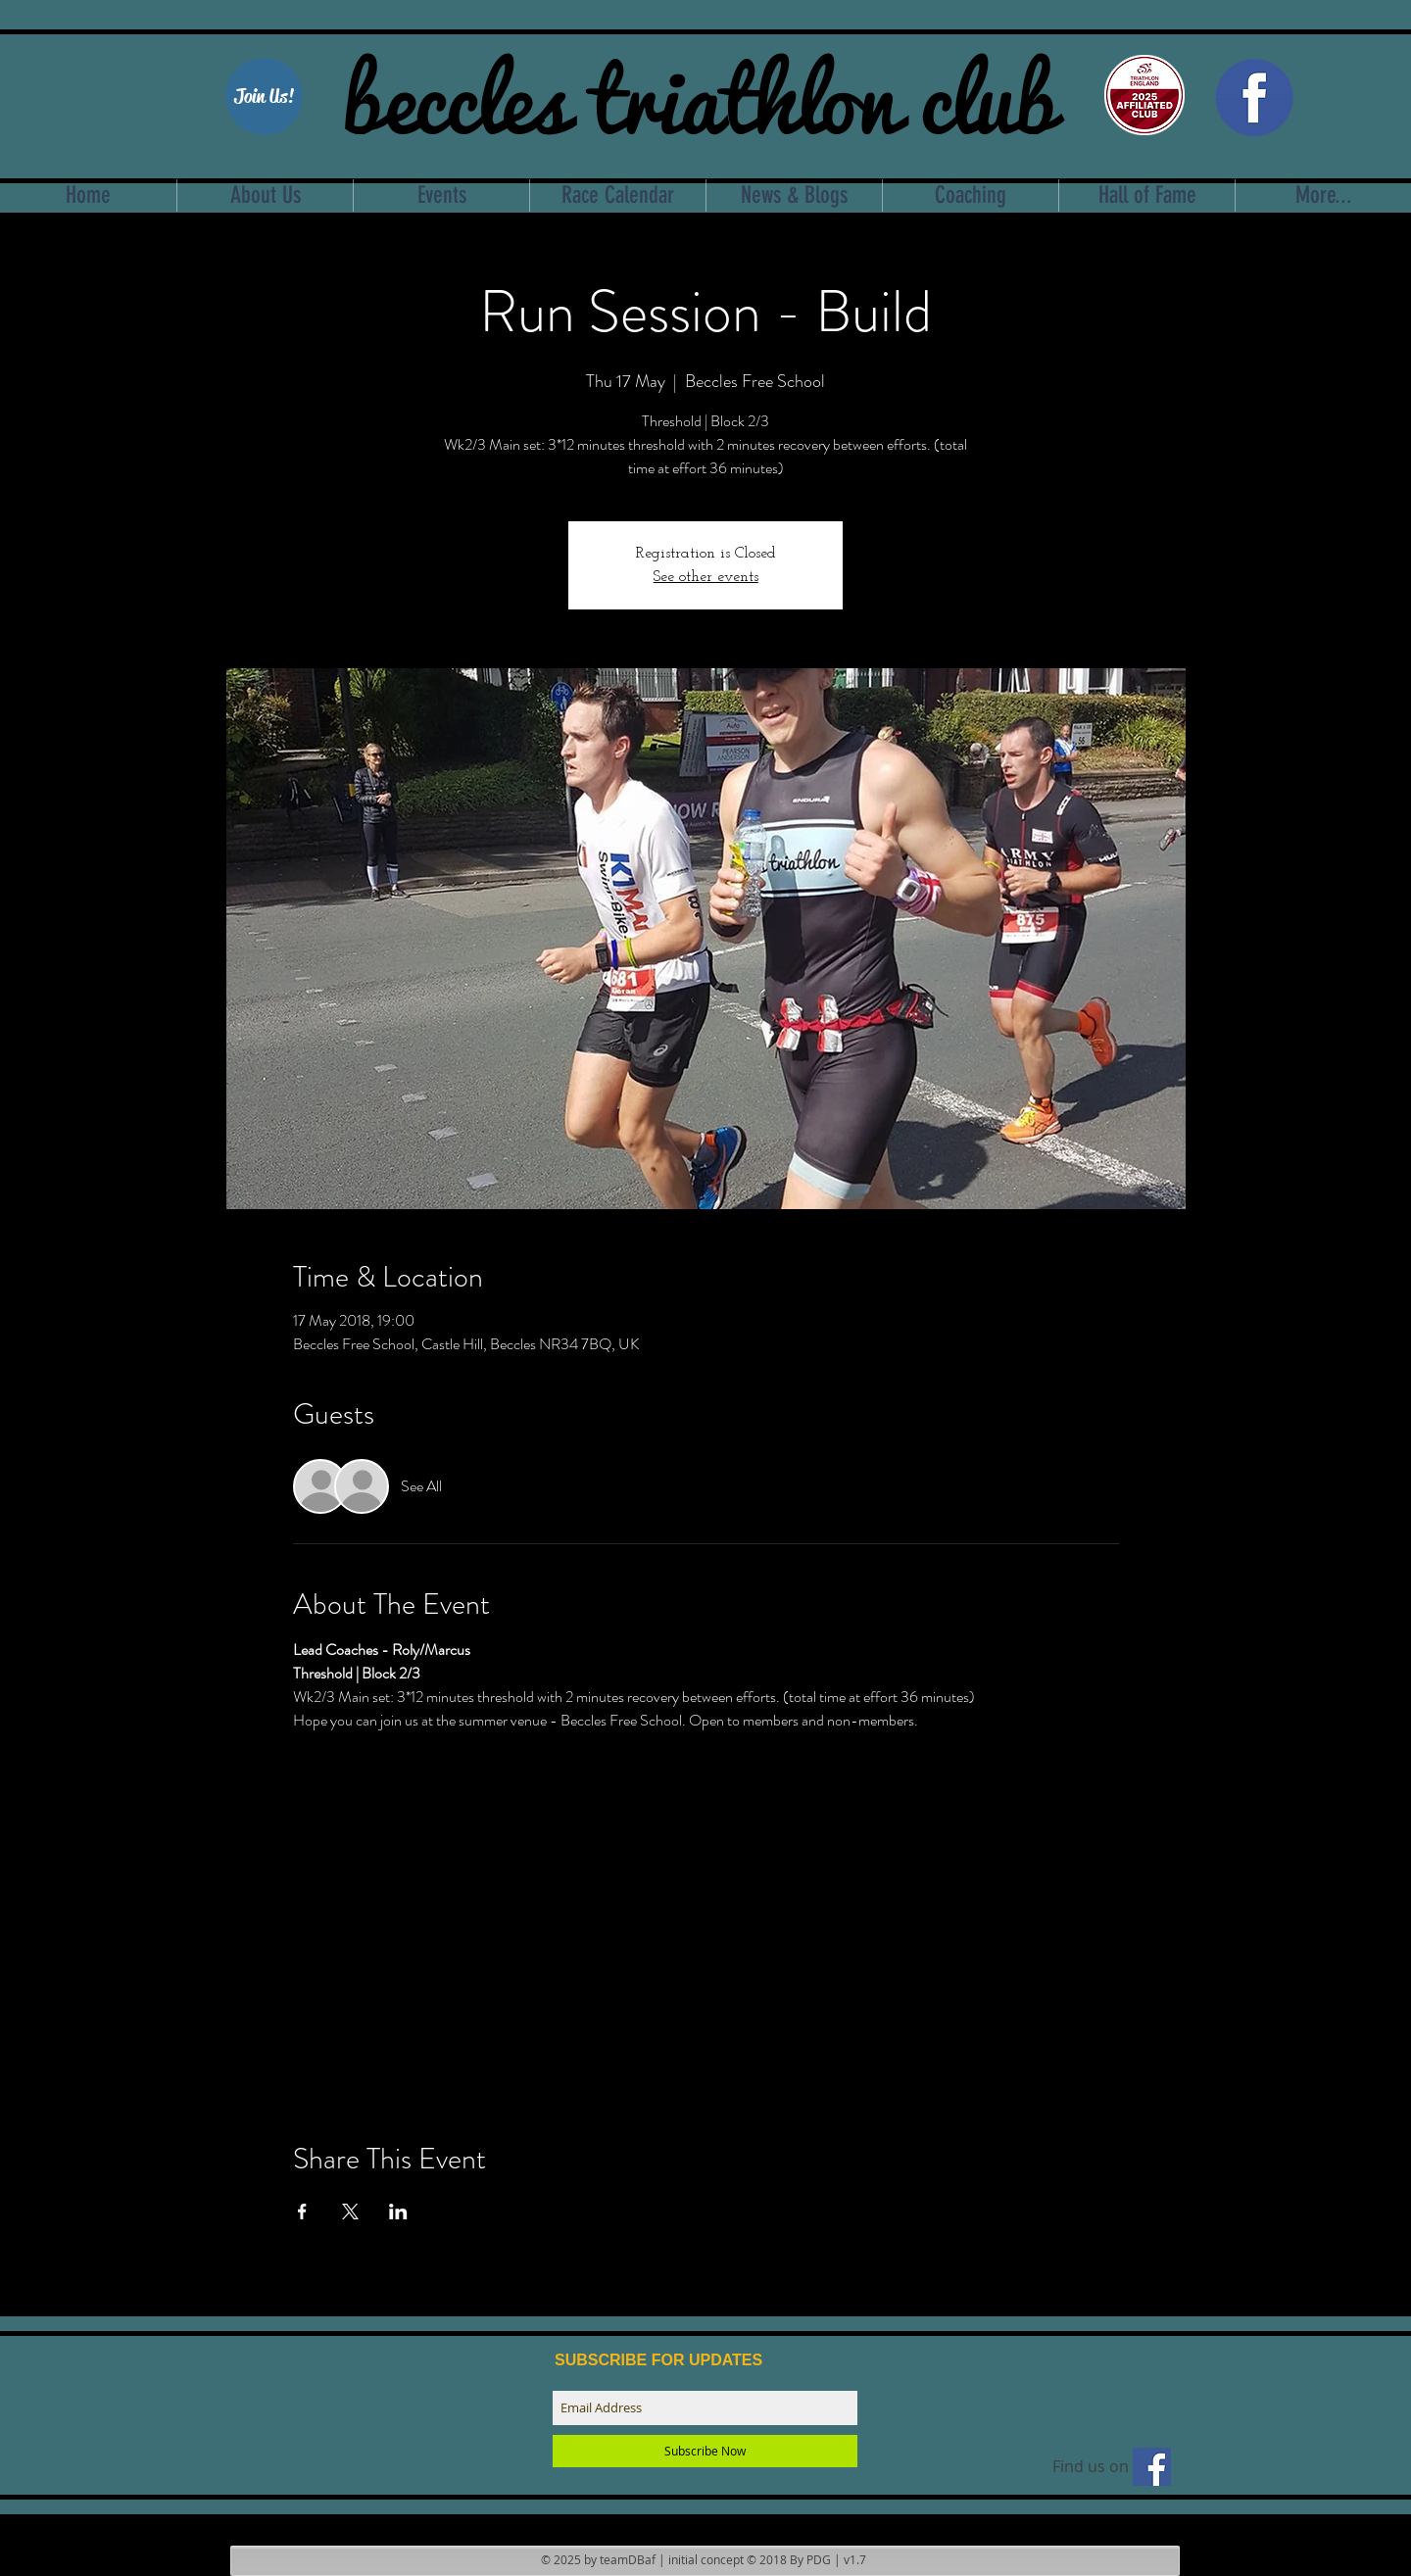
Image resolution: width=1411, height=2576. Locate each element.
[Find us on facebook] (1152, 2467)
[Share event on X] (350, 2211)
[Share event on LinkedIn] (398, 2211)
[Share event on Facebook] (302, 2211)
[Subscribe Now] (705, 2451)
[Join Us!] (264, 96)
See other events (706, 577)
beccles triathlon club (699, 93)
